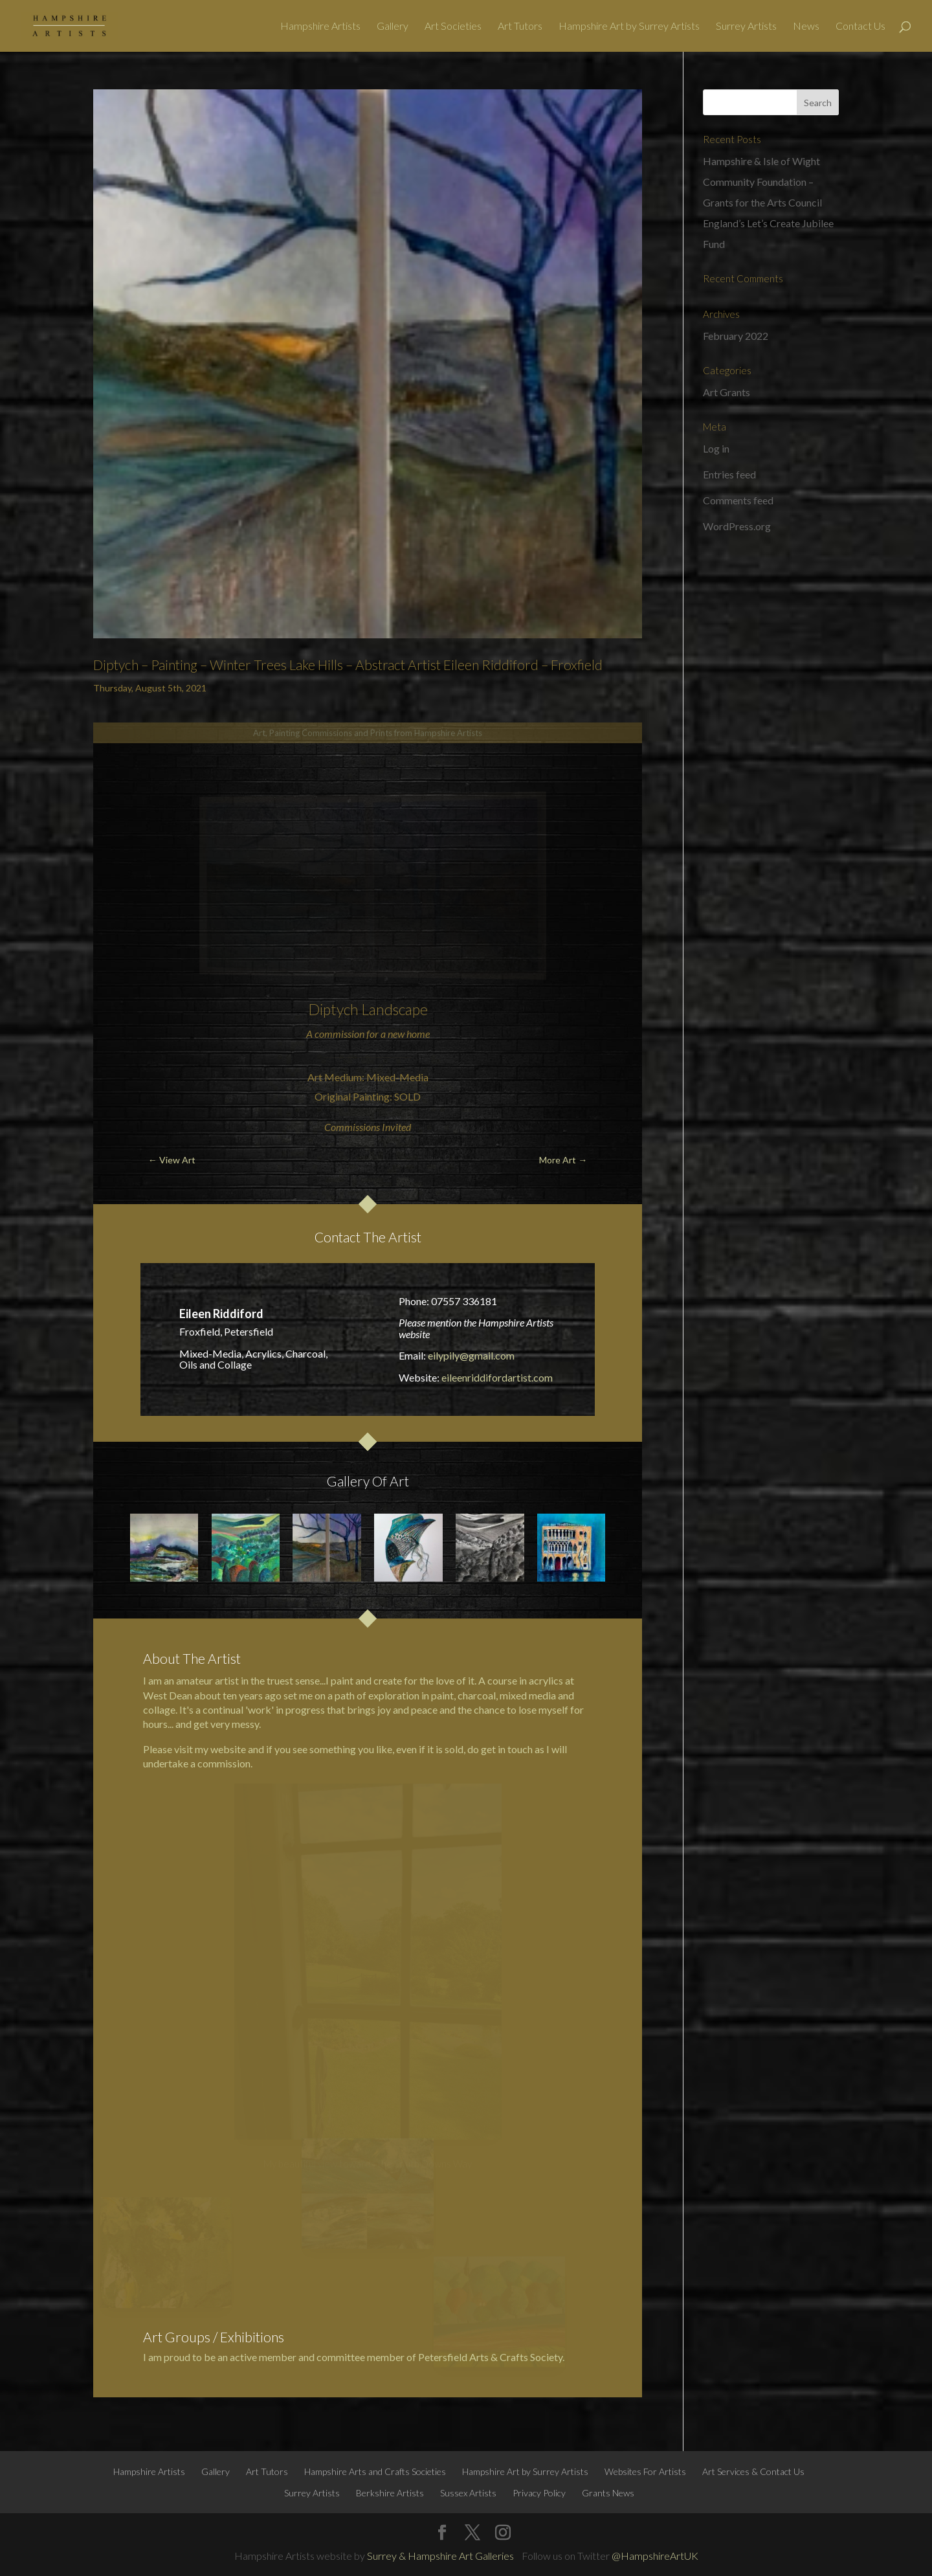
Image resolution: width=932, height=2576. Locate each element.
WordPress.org (737, 526)
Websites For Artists (645, 2471)
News (806, 26)
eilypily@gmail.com (471, 1355)
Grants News (608, 2492)
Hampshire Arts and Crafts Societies (375, 2471)
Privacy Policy (539, 2492)
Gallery (392, 26)
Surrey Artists (746, 26)
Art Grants (726, 392)
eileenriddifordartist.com (497, 1377)
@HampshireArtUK (655, 2555)
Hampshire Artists (320, 26)
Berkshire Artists (390, 2492)
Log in (716, 448)
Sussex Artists (468, 2492)
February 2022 (735, 336)
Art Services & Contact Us (753, 2471)
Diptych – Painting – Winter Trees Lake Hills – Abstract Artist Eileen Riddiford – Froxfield (348, 664)
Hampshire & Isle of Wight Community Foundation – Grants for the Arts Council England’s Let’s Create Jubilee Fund (768, 202)
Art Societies (453, 26)
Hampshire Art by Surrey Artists (629, 26)
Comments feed (738, 500)
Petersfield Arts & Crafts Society (490, 2357)
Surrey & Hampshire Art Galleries (440, 2555)
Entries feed (729, 474)
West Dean (167, 1695)
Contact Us (860, 26)
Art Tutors (520, 26)
